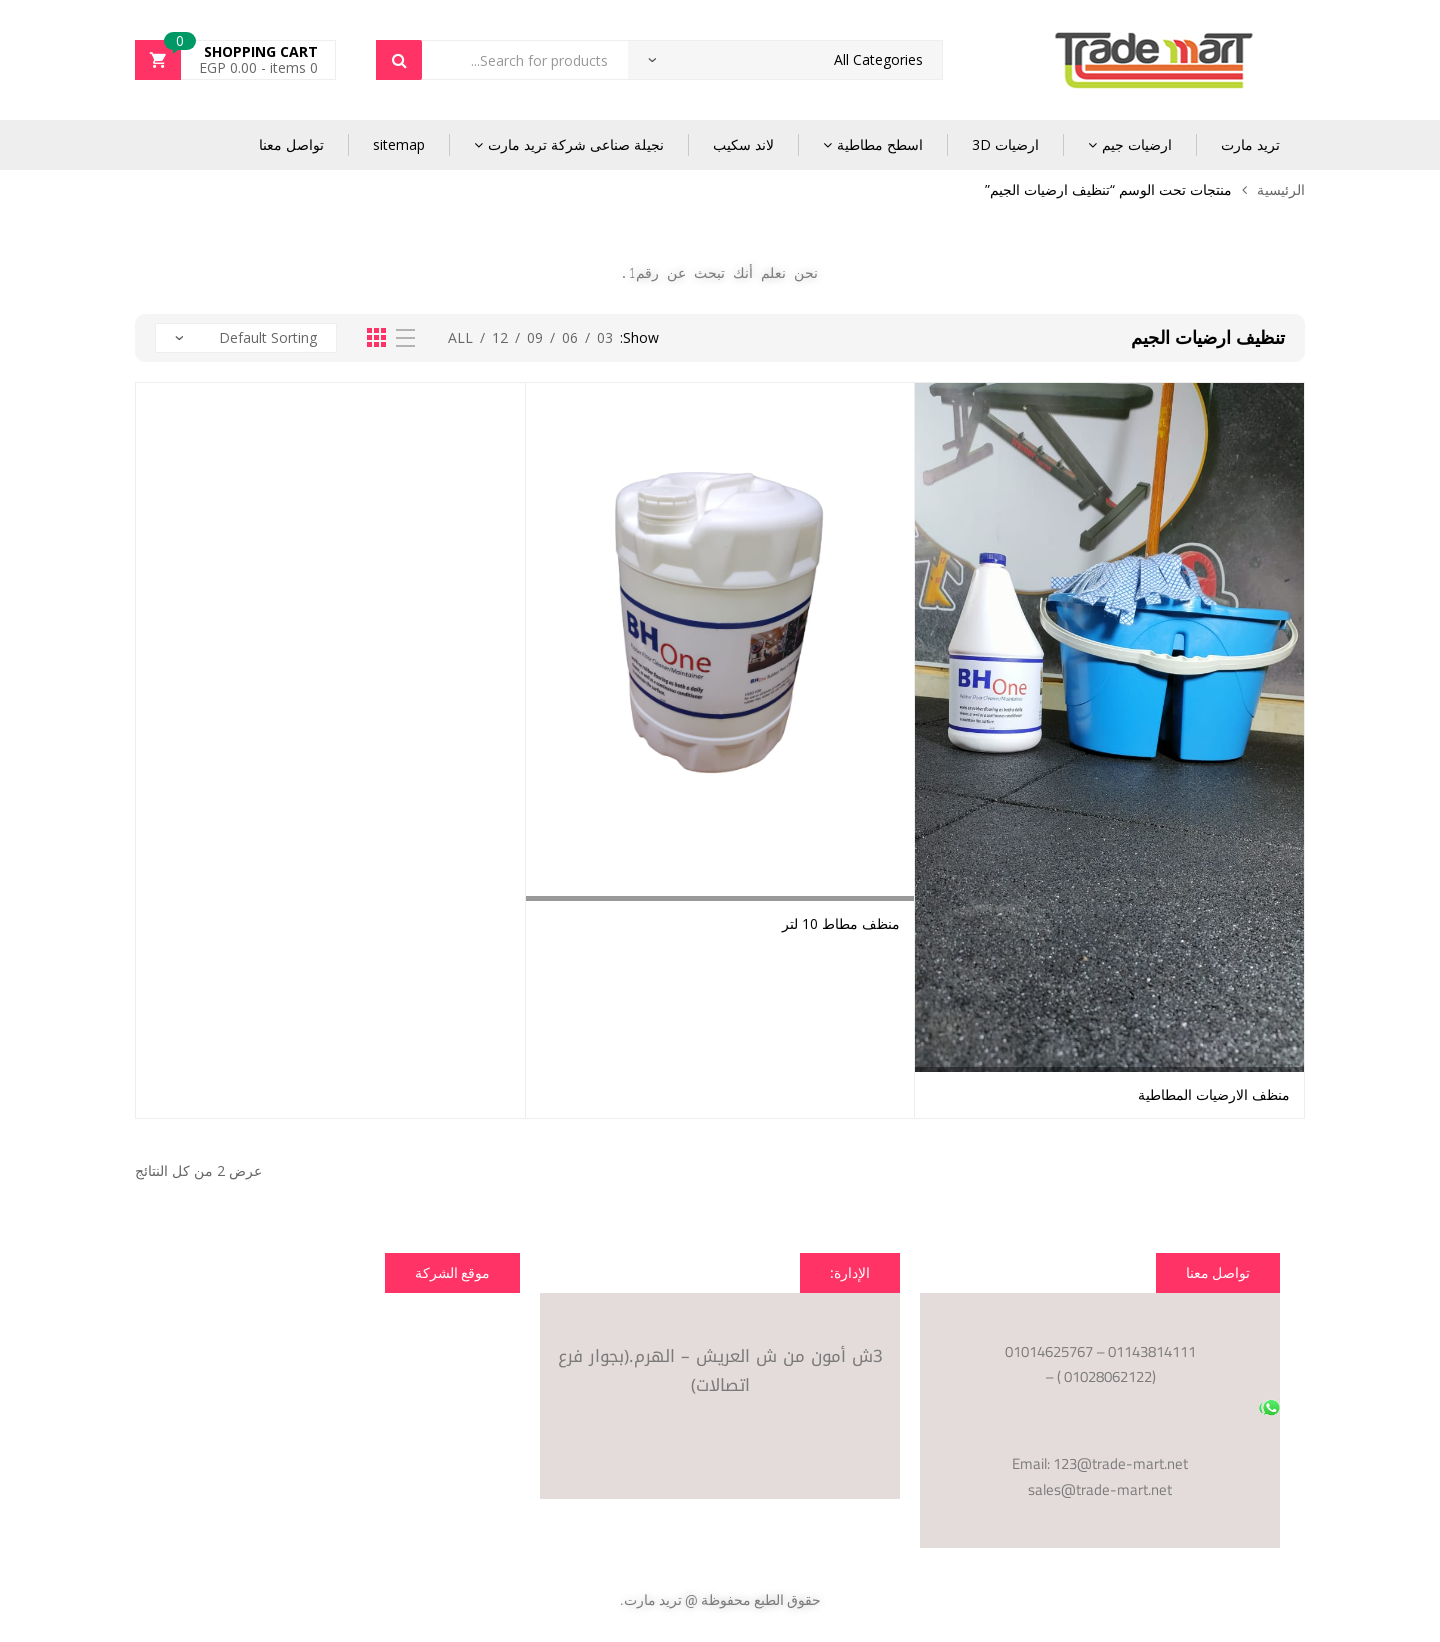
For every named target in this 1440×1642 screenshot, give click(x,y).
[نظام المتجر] (246, 338)
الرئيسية (1281, 189)
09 (535, 337)
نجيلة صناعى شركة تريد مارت (576, 144)
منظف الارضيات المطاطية (1214, 1094)
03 (605, 337)
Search (399, 60)
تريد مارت (1250, 144)
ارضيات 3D (1005, 144)
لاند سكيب (743, 144)
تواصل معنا (291, 144)
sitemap (399, 144)
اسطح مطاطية (880, 144)
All (460, 337)
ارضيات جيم (1137, 144)
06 (570, 337)
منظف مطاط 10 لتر (841, 923)
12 (500, 337)
